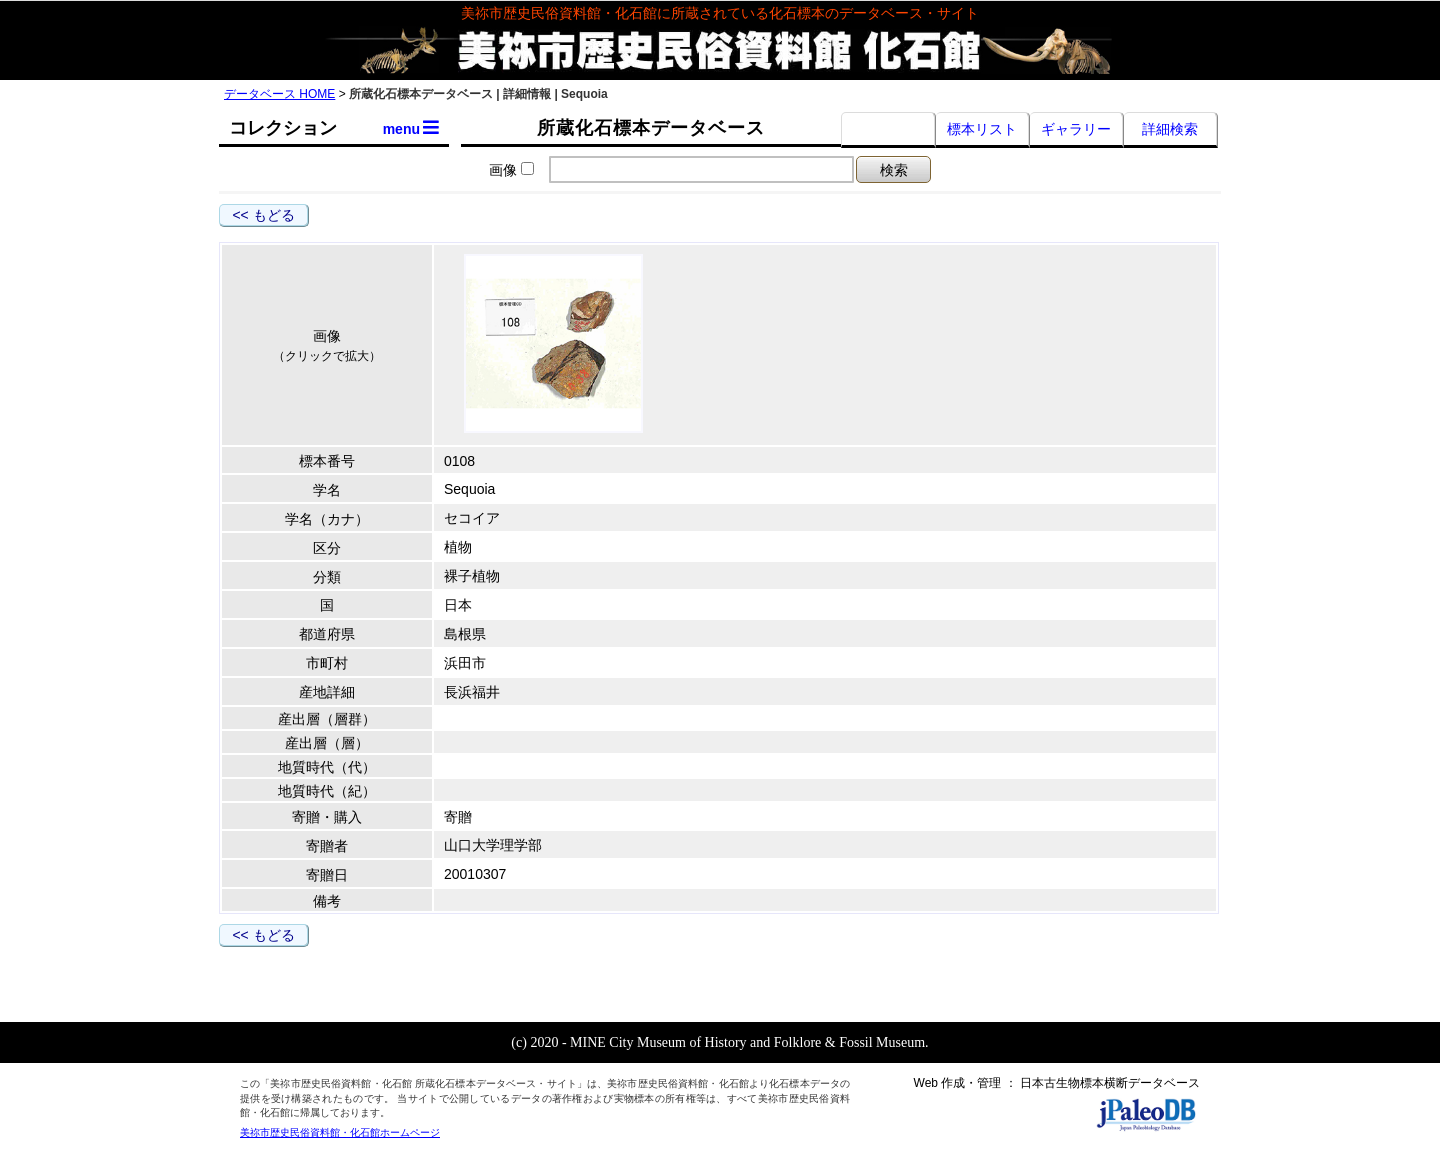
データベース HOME (279, 94)
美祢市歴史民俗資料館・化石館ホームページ (340, 1132)
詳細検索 (1170, 129)
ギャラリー (1076, 129)
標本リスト (982, 129)
